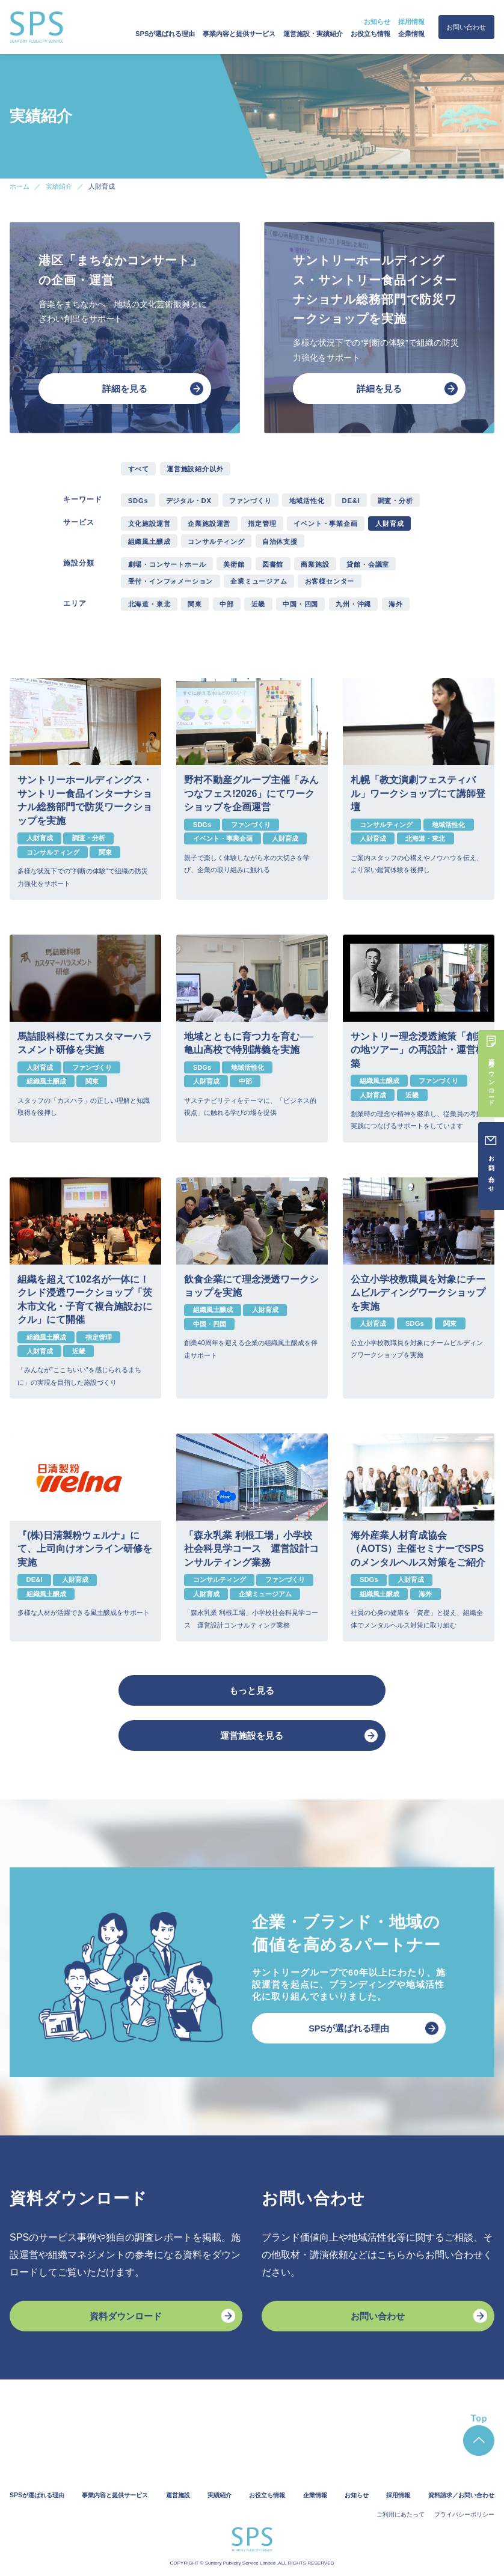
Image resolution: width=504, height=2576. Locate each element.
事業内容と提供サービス (239, 33)
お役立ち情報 (370, 33)
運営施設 (178, 2495)
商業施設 (315, 564)
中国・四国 (300, 604)
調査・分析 (395, 500)
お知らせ (377, 21)
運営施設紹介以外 (195, 468)
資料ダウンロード (126, 2316)
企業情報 (411, 33)
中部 (227, 604)
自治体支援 (280, 541)
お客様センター (330, 581)
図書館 (272, 564)
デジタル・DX (189, 500)
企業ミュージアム (258, 581)
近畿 (258, 604)
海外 (396, 604)
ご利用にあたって (400, 2514)
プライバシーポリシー (464, 2514)
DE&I (351, 500)
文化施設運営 (149, 523)
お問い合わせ (466, 27)
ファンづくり (250, 500)
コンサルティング (216, 541)
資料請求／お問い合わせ (461, 2495)
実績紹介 (219, 2495)
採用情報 (411, 21)
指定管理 (262, 523)
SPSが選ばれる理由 (165, 33)
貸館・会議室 (367, 564)
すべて (138, 468)
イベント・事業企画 (325, 523)
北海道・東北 (149, 604)
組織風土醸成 (149, 541)
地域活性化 (307, 500)
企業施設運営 (209, 523)
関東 (195, 604)
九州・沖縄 (353, 604)
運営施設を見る (251, 1736)
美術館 (233, 564)
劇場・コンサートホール (167, 564)
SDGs (138, 500)
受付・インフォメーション (171, 581)
